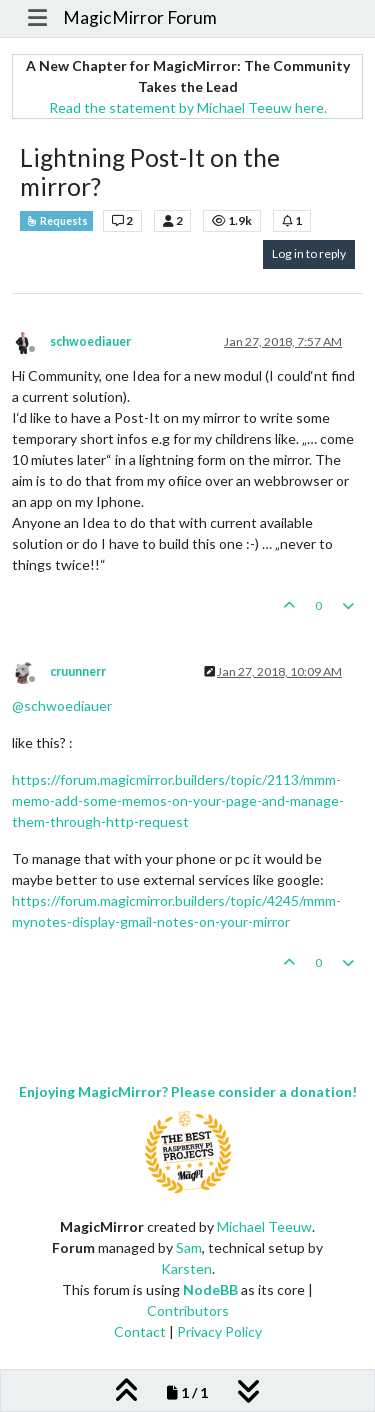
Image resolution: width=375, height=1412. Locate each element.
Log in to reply (309, 253)
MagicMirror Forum (140, 17)
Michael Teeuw (264, 1226)
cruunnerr (78, 671)
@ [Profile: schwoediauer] (62, 705)
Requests (56, 221)
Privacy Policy (219, 1331)
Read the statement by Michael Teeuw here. (188, 107)
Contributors (188, 1310)
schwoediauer (90, 341)
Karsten (186, 1268)
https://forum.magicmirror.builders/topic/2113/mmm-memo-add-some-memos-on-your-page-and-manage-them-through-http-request (178, 800)
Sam (189, 1247)
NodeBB (210, 1289)
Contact (140, 1331)
